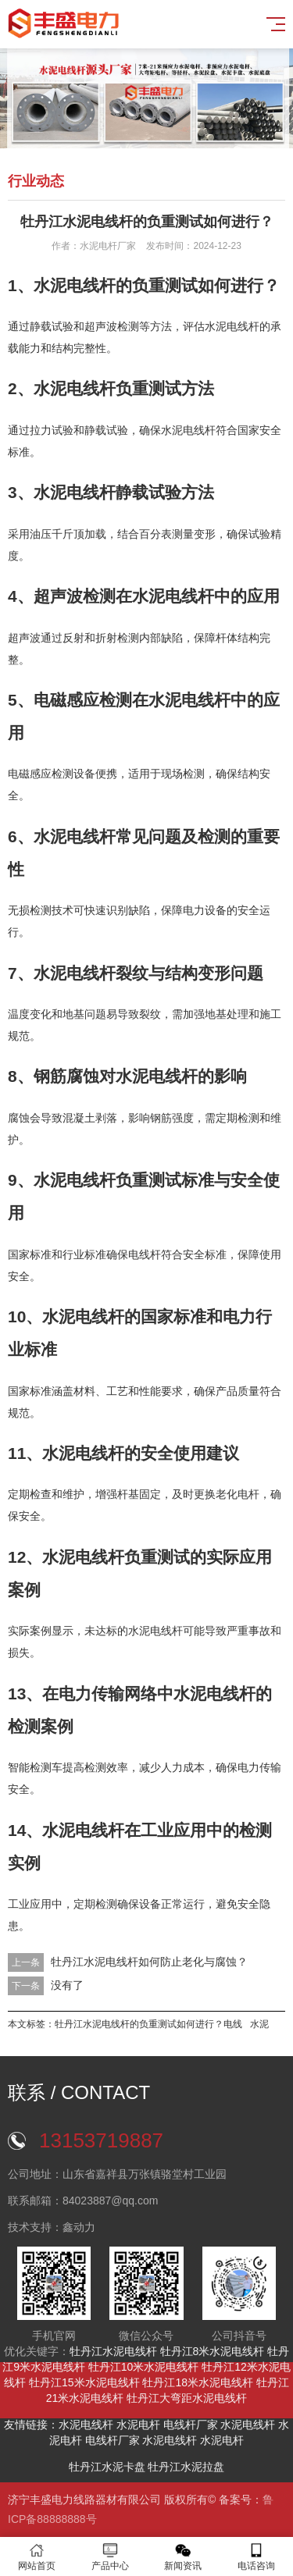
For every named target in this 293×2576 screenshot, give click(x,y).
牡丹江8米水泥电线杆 (212, 2351)
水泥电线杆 (86, 2424)
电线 (232, 2024)
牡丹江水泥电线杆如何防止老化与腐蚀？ (149, 1961)
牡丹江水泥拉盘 (186, 2466)
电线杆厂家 (190, 2424)
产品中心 (110, 2556)
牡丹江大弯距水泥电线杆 (187, 2398)
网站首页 (36, 2556)
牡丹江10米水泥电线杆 (143, 2367)
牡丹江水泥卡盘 (107, 2466)
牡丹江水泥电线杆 (113, 2351)
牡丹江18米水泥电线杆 (197, 2382)
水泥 (259, 2024)
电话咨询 (256, 2556)
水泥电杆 (138, 2424)
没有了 (67, 1985)
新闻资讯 (183, 2556)
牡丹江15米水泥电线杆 (84, 2382)
